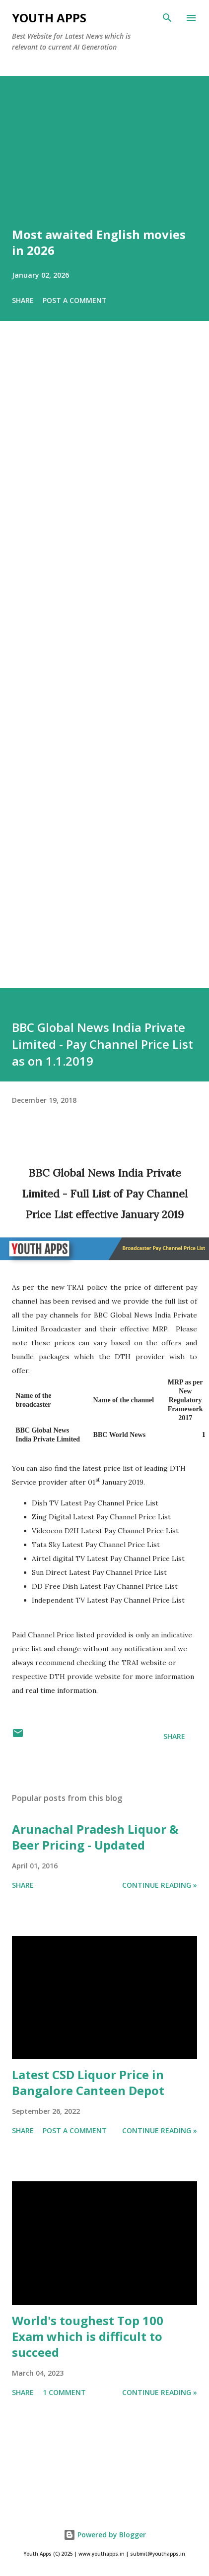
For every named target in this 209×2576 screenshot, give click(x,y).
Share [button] (23, 300)
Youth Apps (49, 17)
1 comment (64, 2392)
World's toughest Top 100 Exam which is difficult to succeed (87, 2336)
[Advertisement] (93, 668)
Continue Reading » (159, 1885)
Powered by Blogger (105, 2534)
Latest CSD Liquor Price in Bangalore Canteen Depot (88, 2082)
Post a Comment (75, 300)
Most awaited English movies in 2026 (99, 242)
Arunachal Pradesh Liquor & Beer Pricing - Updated (95, 1837)
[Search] (167, 18)
